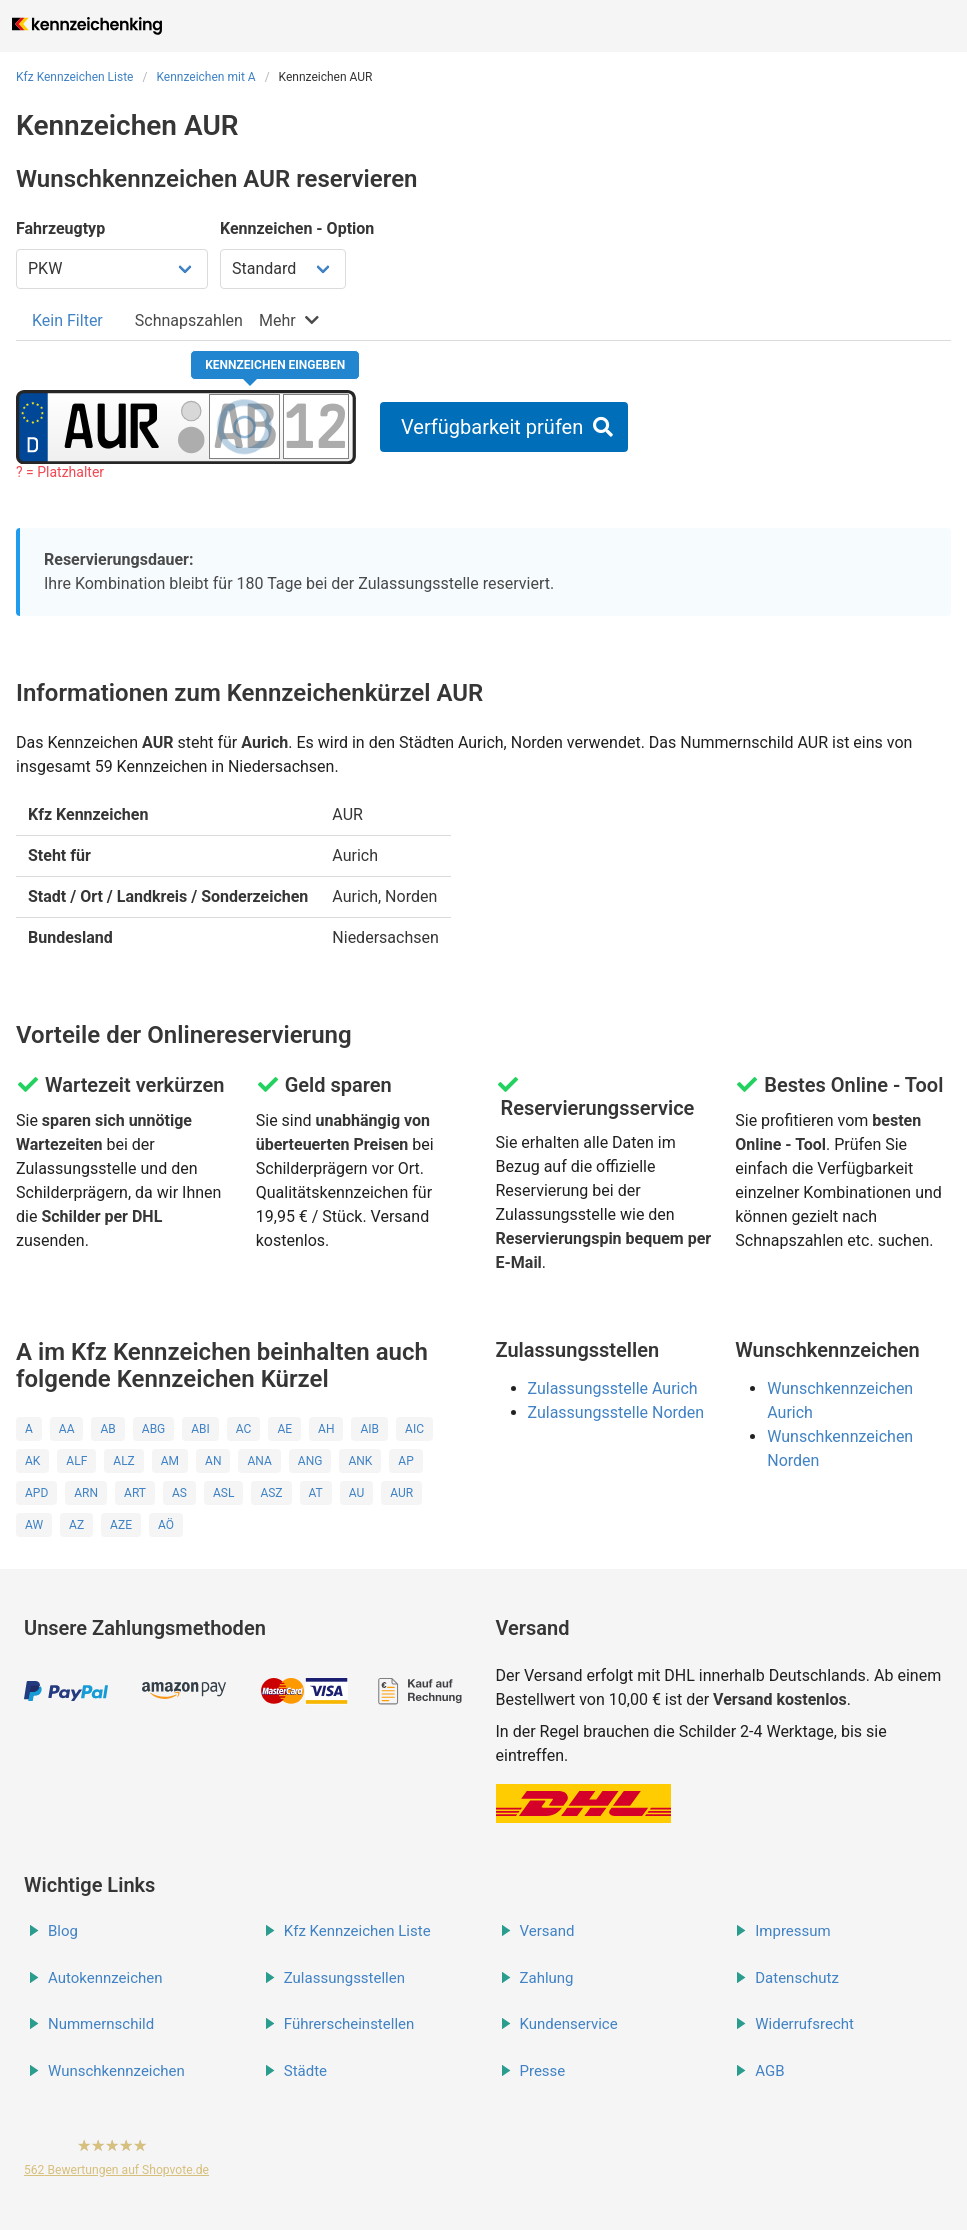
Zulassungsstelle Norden (616, 1412)
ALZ (123, 1461)
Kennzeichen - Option (297, 228)
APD (36, 1493)
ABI (200, 1429)
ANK (360, 1461)
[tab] (67, 320)
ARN (86, 1493)
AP (405, 1461)
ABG (153, 1429)
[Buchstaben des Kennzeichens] (244, 426)
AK (32, 1461)
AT (316, 1493)
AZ (76, 1525)
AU (357, 1493)
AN (213, 1461)
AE (284, 1429)
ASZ (271, 1493)
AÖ (166, 1525)
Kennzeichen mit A (205, 77)
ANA (259, 1461)
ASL (223, 1493)
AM (170, 1461)
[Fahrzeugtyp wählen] (112, 269)
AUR (401, 1493)
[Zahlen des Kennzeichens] (316, 426)
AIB (369, 1429)
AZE (121, 1525)
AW (34, 1525)
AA (67, 1429)
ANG (310, 1461)
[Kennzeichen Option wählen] (283, 269)
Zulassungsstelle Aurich (613, 1388)
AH (326, 1429)
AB (107, 1429)
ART (135, 1493)
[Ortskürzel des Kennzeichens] (112, 426)
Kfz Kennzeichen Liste (75, 77)
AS (179, 1493)
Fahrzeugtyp (60, 228)
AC (244, 1429)
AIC (414, 1429)
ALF (76, 1461)
